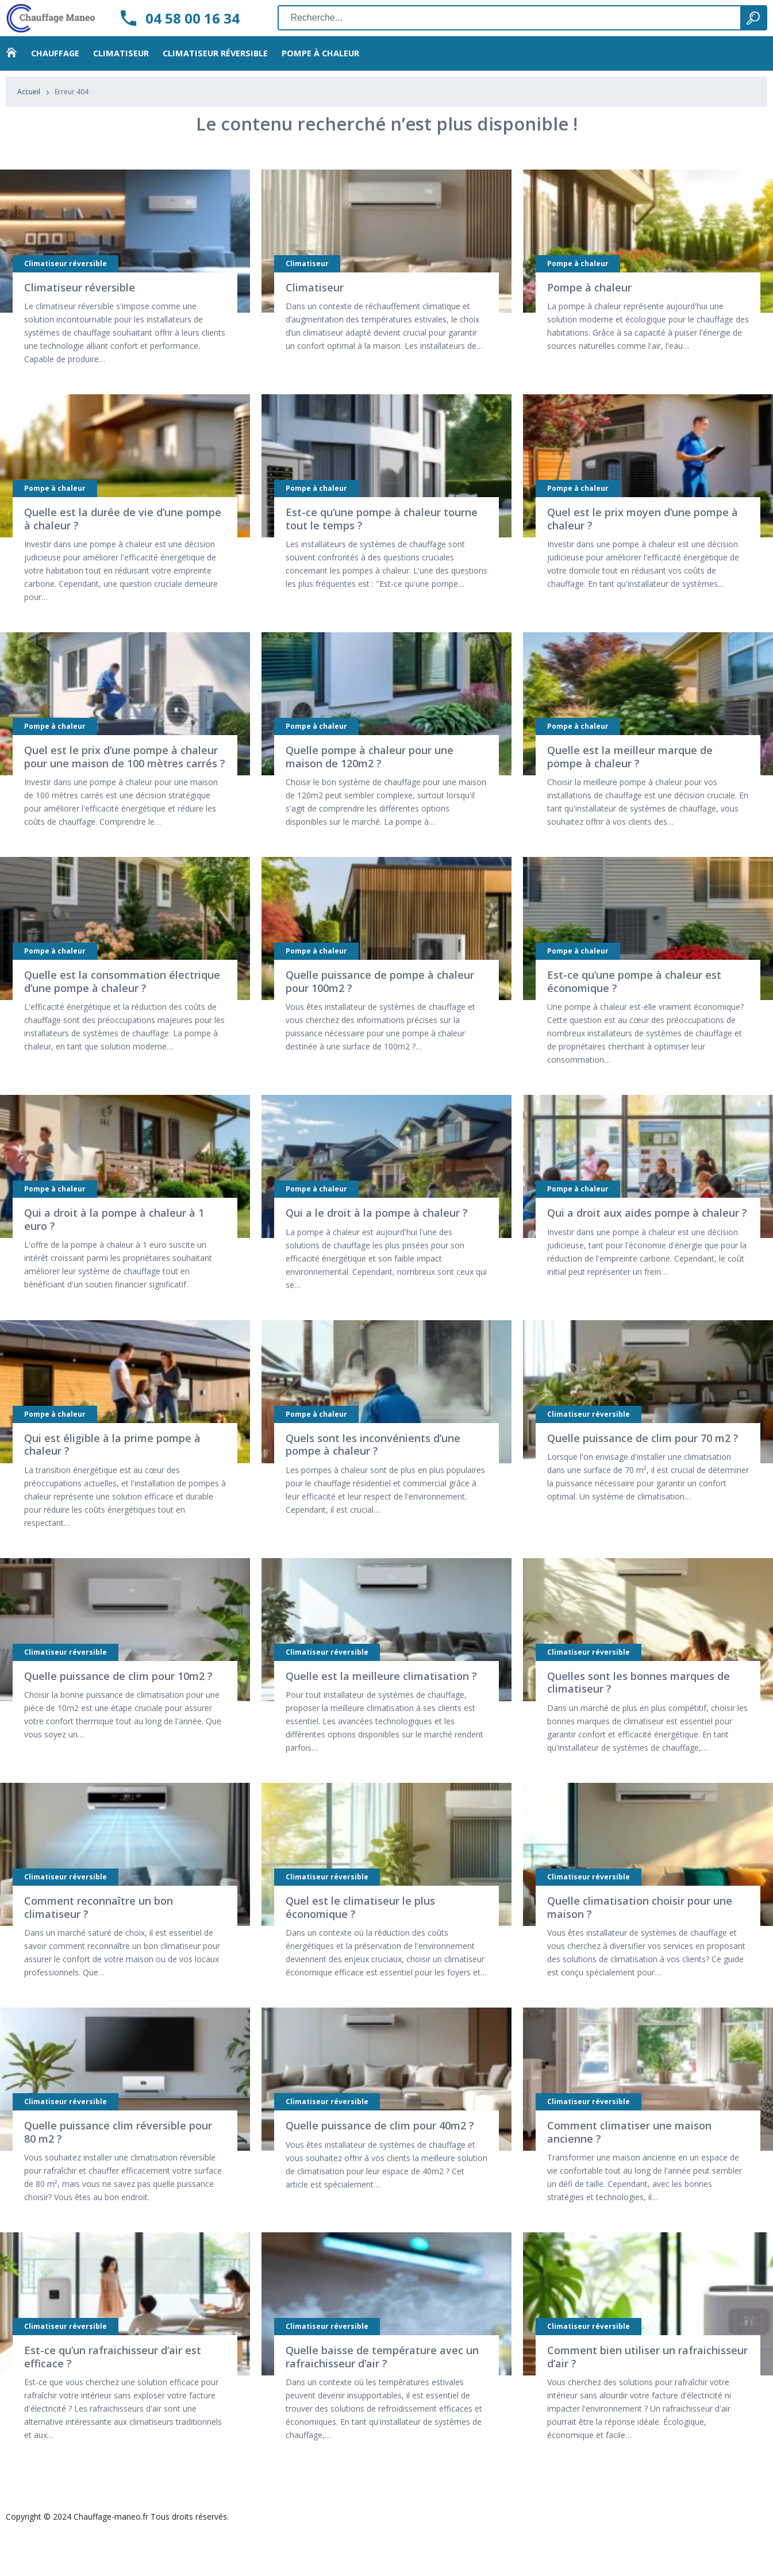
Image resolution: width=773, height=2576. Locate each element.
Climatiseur (121, 62)
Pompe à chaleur (320, 62)
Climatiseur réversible (215, 62)
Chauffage (55, 62)
